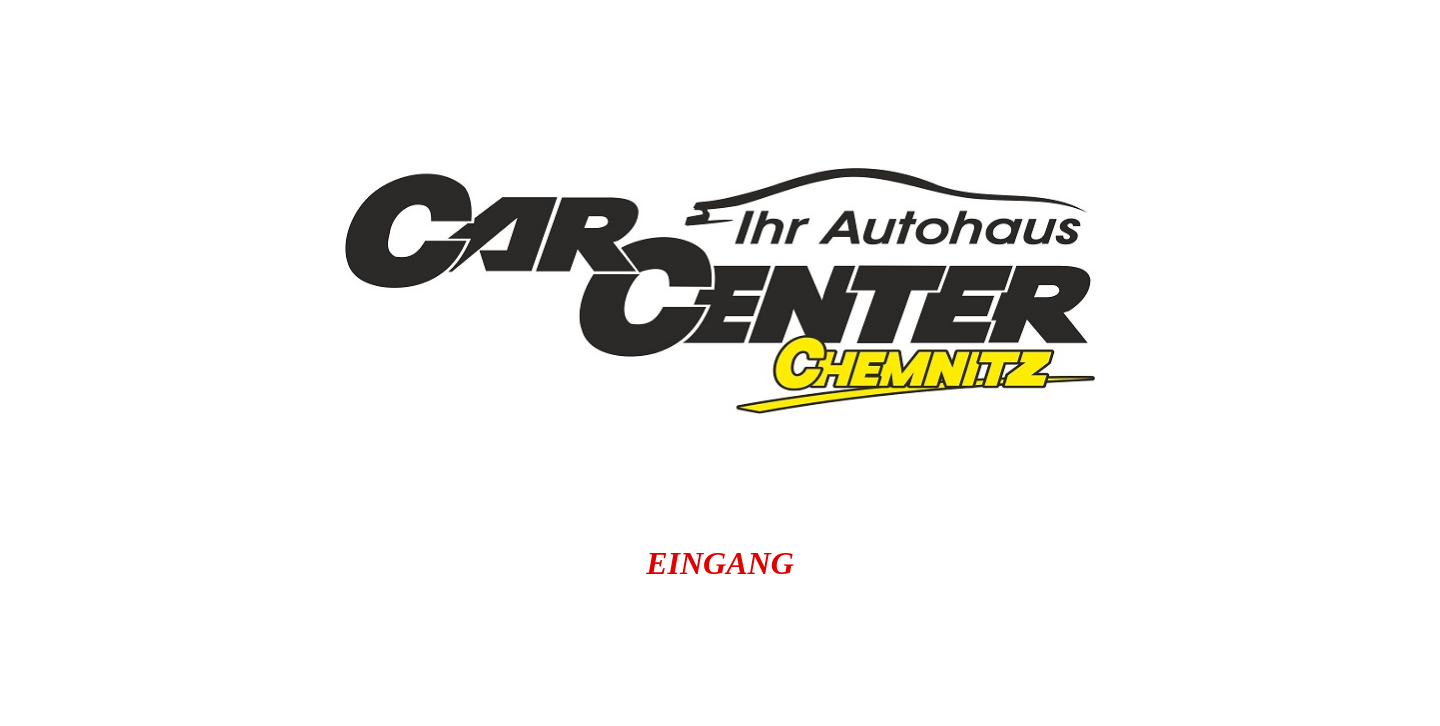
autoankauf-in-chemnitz (410, 637)
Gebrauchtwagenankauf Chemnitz (238, 674)
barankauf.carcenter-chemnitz (1051, 637)
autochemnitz (146, 637)
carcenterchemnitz (709, 637)
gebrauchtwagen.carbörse (1261, 674)
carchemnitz (566, 674)
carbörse (1326, 637)
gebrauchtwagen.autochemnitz (867, 674)
